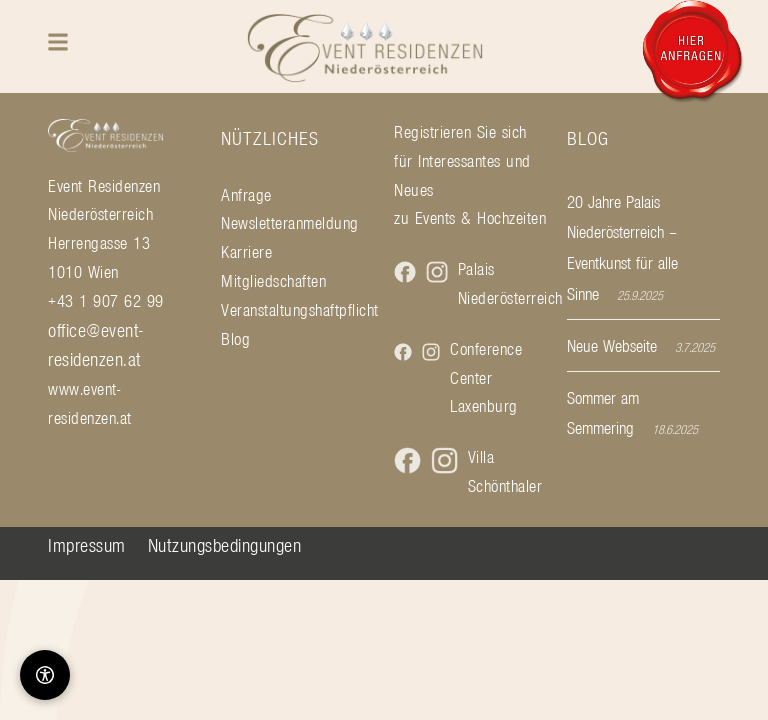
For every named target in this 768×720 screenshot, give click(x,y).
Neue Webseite (612, 346)
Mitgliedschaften (273, 281)
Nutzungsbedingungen (225, 545)
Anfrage (246, 195)
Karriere (246, 252)
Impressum (87, 545)
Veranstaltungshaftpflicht (297, 310)
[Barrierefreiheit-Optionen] (45, 675)
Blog (235, 339)
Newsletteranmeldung (290, 223)
